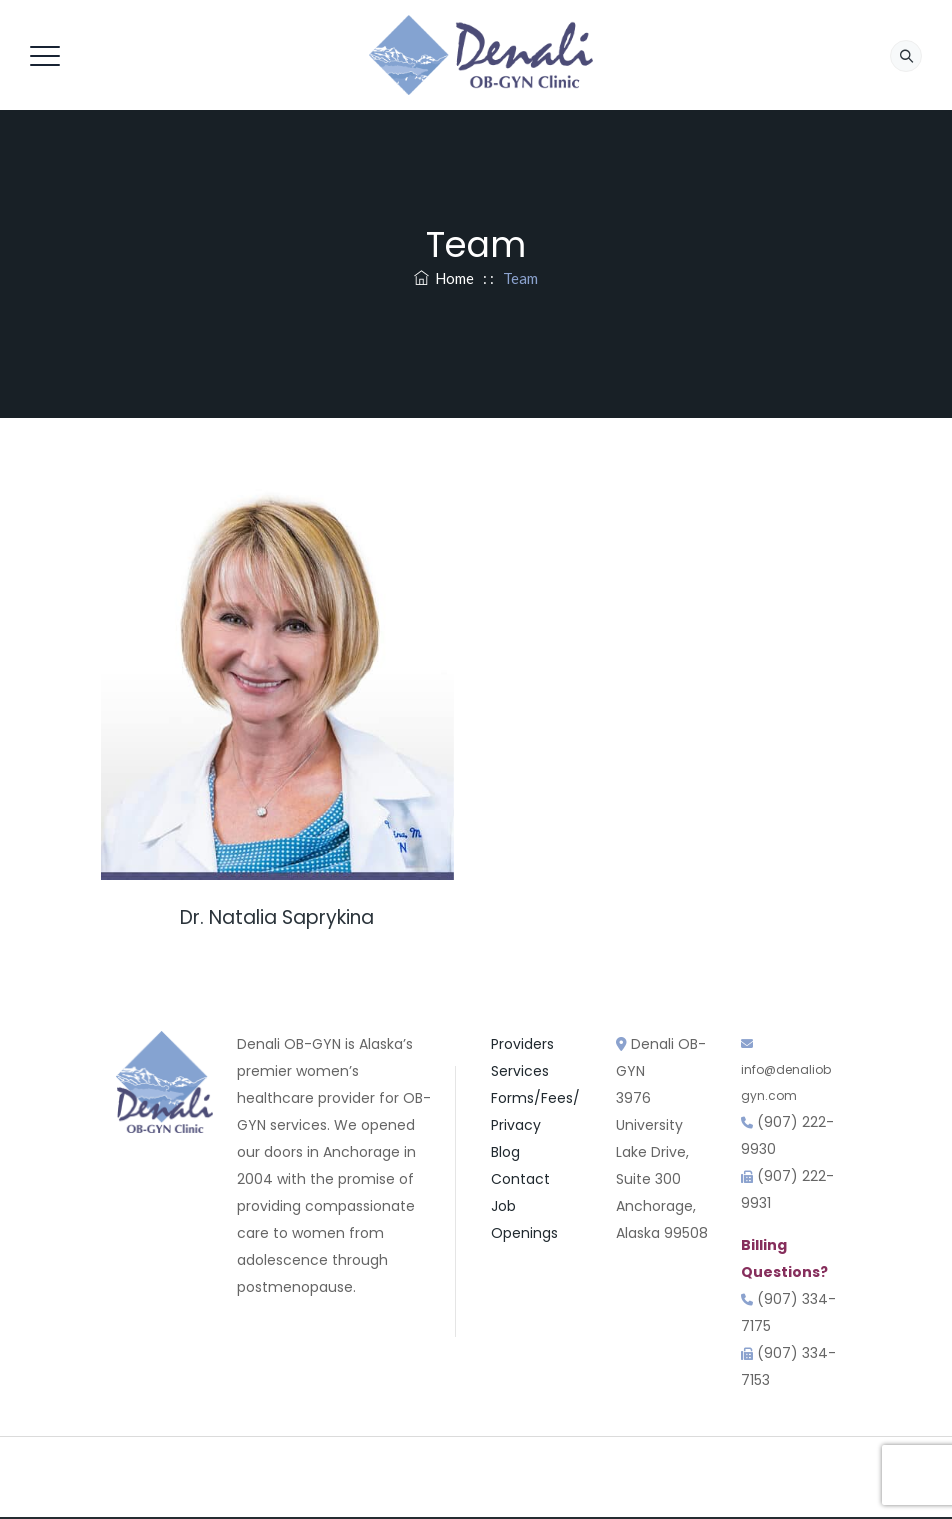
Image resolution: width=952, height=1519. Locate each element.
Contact (520, 1179)
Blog (505, 1152)
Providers (522, 1044)
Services (520, 1071)
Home (444, 278)
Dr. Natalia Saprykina (277, 917)
